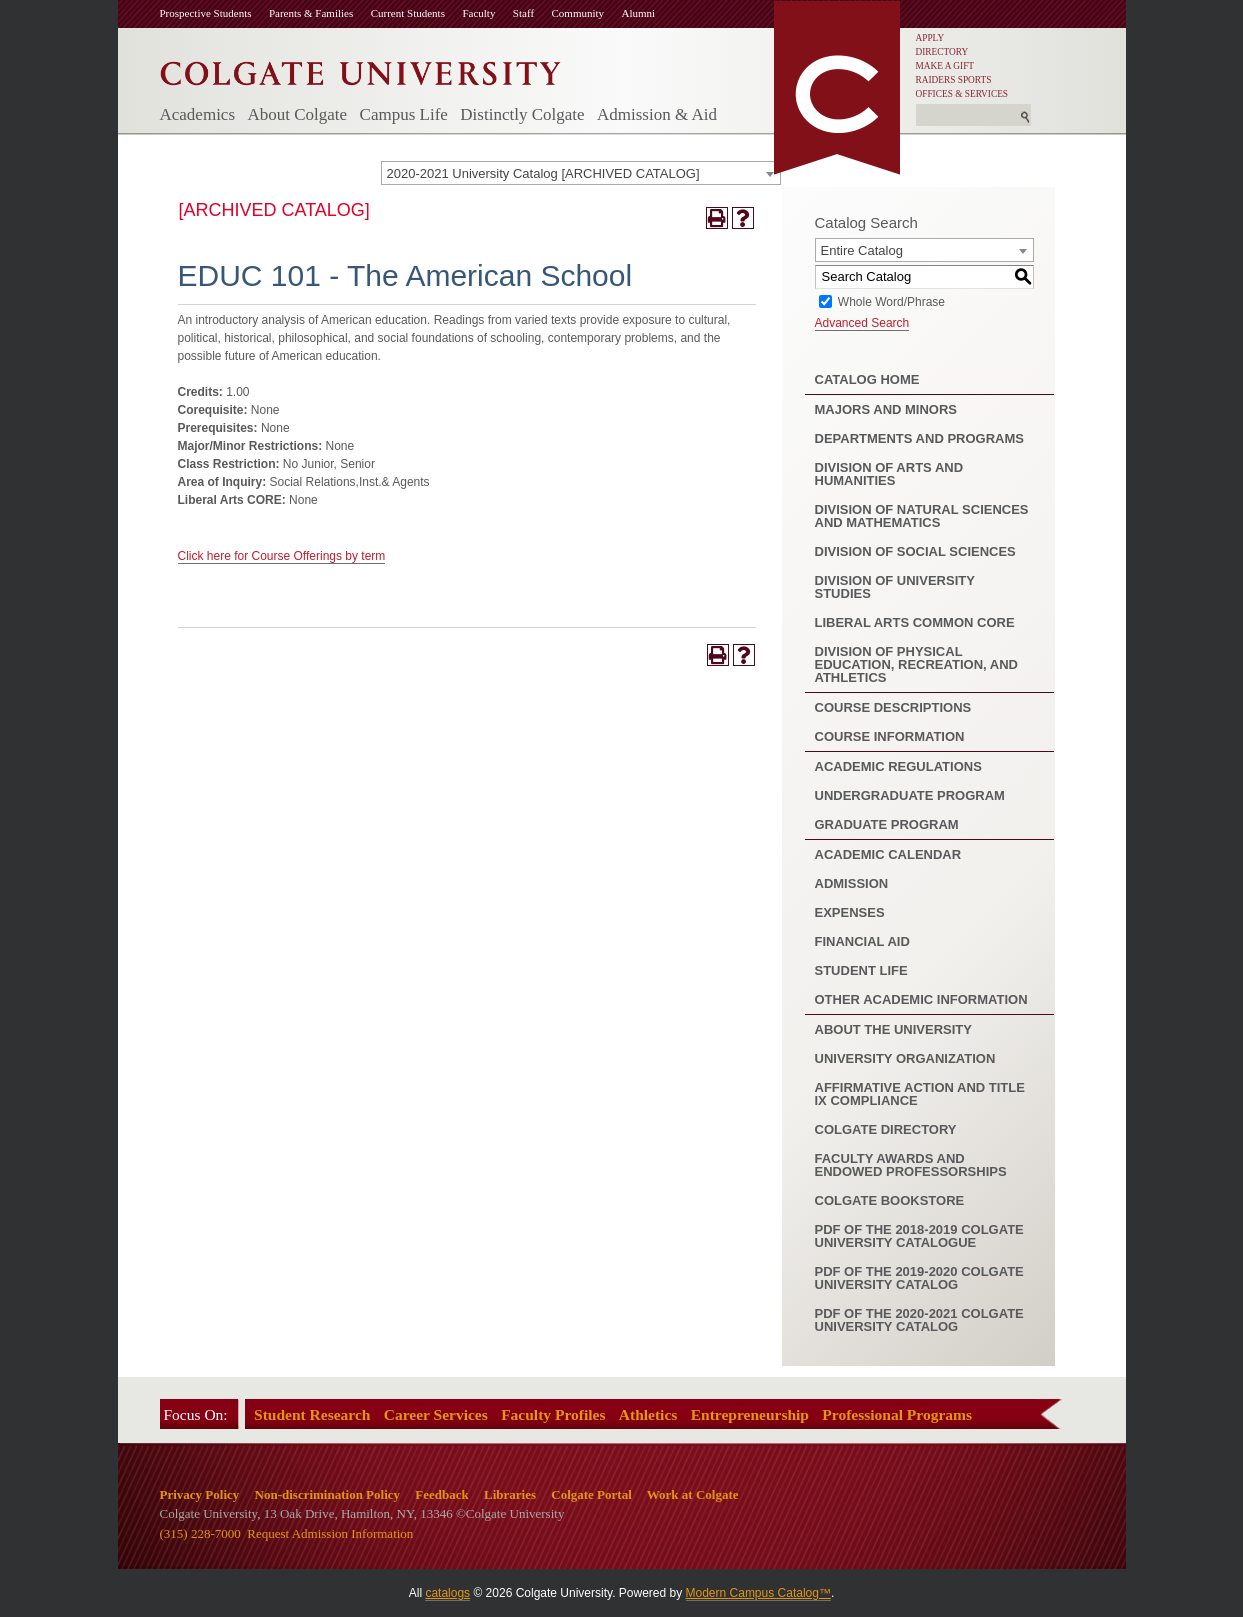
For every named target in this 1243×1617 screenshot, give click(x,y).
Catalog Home (867, 379)
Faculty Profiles (553, 1414)
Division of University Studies (895, 587)
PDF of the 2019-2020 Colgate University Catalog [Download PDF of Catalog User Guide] (919, 1278)
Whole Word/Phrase (891, 301)
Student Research (312, 1414)
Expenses (850, 912)
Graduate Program (887, 824)
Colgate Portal (591, 1494)
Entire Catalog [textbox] (862, 250)
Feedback (441, 1494)
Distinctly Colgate (522, 114)
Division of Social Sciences (915, 551)
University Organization (905, 1058)
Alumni (639, 13)
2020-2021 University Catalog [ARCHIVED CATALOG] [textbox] (543, 173)
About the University (893, 1029)
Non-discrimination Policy (328, 1494)
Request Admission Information (330, 1533)
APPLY (930, 38)
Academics (198, 114)
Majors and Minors (886, 409)
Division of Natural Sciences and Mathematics (922, 516)
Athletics (648, 1414)
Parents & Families (311, 13)
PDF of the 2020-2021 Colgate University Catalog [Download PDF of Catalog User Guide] (919, 1320)
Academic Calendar (888, 854)
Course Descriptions (893, 707)
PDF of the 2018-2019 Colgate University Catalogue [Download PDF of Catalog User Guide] (919, 1236)
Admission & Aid (657, 114)
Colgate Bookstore (890, 1200)
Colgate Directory (886, 1129)
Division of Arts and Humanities (889, 474)
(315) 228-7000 (200, 1533)
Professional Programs (897, 1414)
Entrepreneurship (750, 1414)
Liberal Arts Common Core (915, 622)
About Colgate (297, 114)
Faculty (478, 13)
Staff (523, 13)
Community (578, 13)
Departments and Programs (919, 438)
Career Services (436, 1414)
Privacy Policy (200, 1494)
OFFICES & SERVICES (962, 94)
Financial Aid (862, 941)
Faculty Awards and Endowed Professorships (911, 1165)
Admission (852, 883)
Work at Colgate (693, 1494)
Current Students (408, 13)
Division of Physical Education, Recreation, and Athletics (916, 664)
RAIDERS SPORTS (954, 80)
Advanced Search (862, 323)
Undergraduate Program (910, 795)
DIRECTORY (942, 52)
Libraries (510, 1494)
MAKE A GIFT (945, 66)
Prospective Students (206, 13)
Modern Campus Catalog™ (758, 1593)
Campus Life (404, 114)
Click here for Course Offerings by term (282, 556)
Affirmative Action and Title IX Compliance (920, 1094)
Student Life (861, 970)
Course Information (890, 736)
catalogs (447, 1593)
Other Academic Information (921, 999)
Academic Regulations (898, 766)
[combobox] (581, 173)
